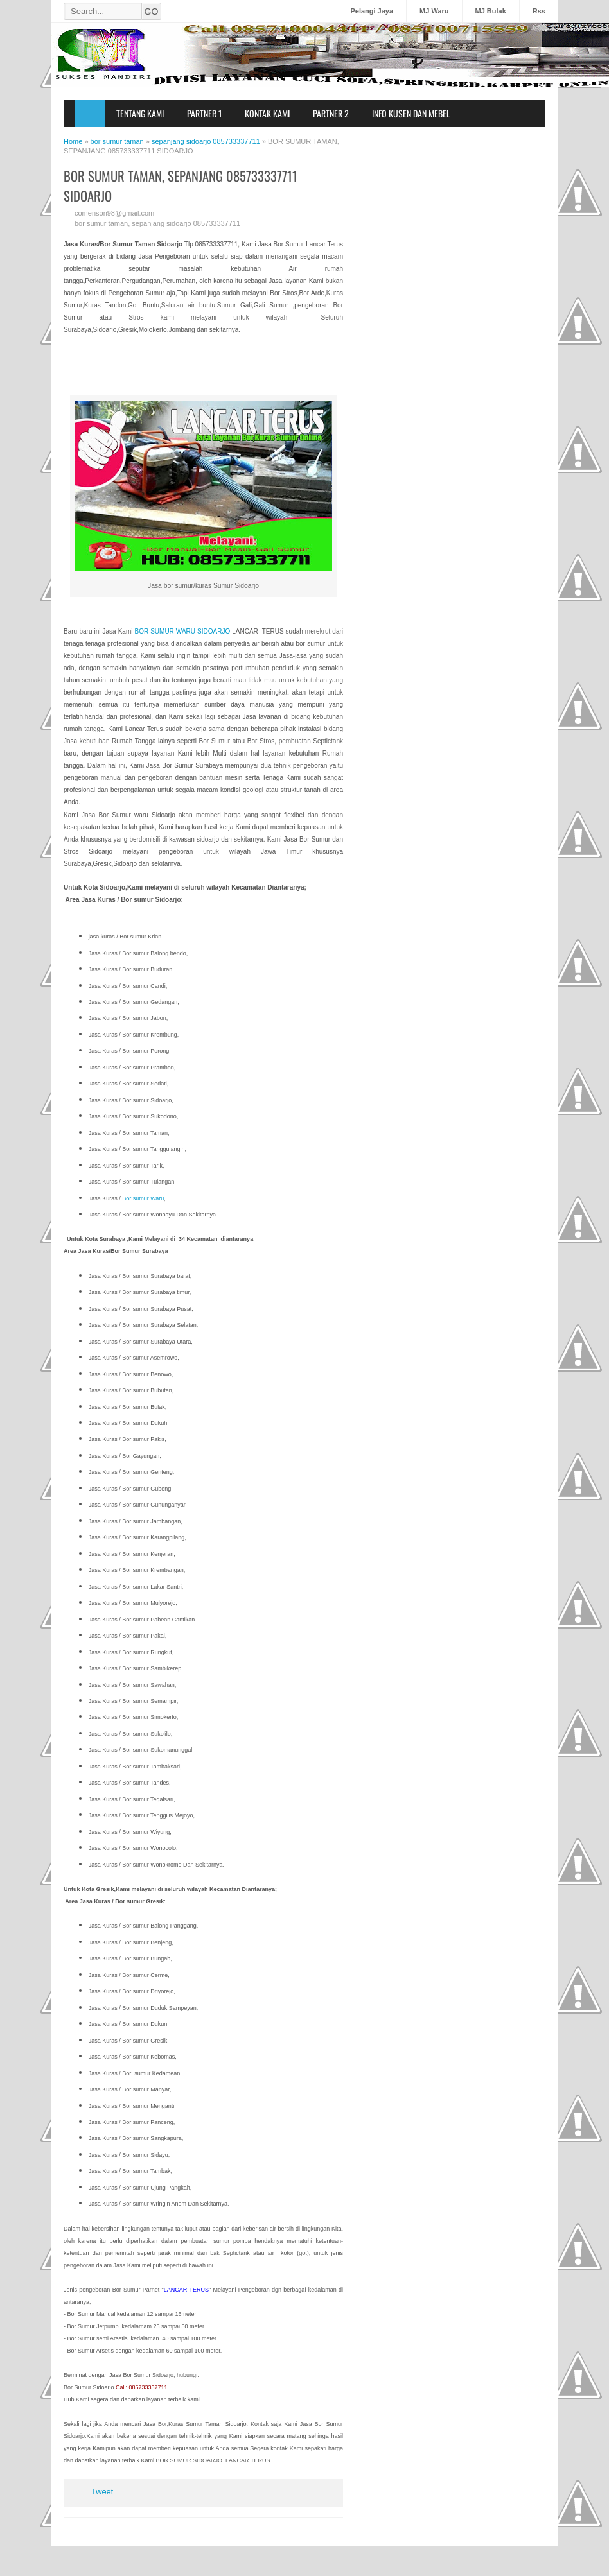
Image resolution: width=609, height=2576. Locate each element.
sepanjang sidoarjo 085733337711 (186, 223)
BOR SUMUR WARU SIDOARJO (182, 631)
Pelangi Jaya (371, 11)
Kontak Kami (267, 113)
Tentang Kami (140, 113)
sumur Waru (147, 1198)
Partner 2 (331, 113)
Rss (539, 11)
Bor (126, 1198)
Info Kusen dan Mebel (411, 113)
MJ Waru (433, 11)
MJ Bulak (490, 11)
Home (90, 113)
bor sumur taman (101, 223)
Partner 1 (204, 113)
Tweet (102, 2491)
